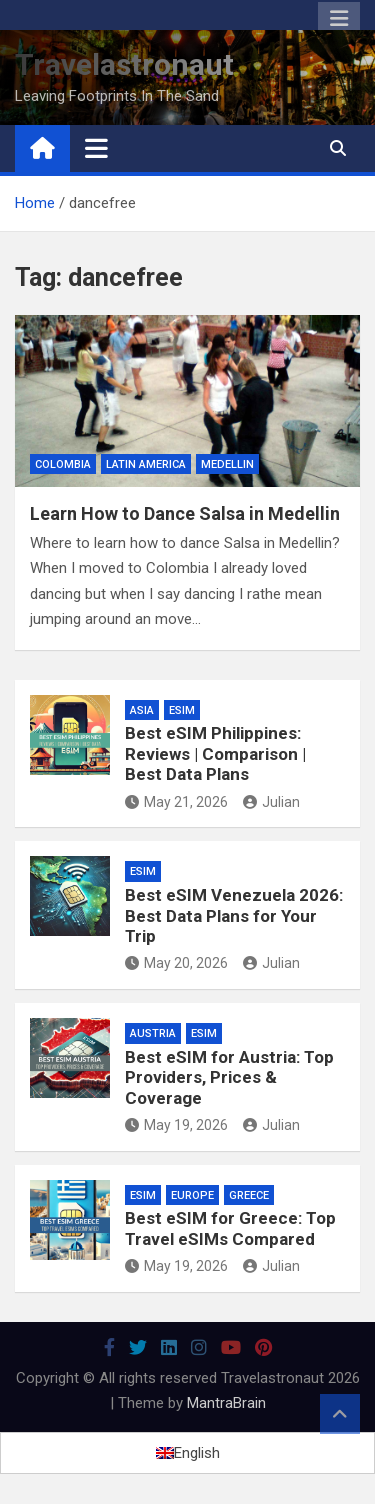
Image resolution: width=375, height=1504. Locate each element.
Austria (153, 1033)
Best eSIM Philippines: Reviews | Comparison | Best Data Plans (215, 753)
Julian (271, 802)
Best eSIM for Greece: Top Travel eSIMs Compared (230, 1228)
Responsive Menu (339, 19)
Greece (249, 1195)
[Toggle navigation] (96, 148)
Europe (192, 1195)
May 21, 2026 (176, 802)
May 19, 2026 (176, 1125)
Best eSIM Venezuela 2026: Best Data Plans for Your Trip (234, 915)
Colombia (63, 464)
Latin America (146, 464)
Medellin (227, 464)
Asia (142, 710)
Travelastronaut (124, 64)
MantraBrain (226, 1403)
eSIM (182, 710)
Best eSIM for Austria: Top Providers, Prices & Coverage (229, 1077)
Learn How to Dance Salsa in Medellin (185, 513)
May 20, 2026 (176, 963)
